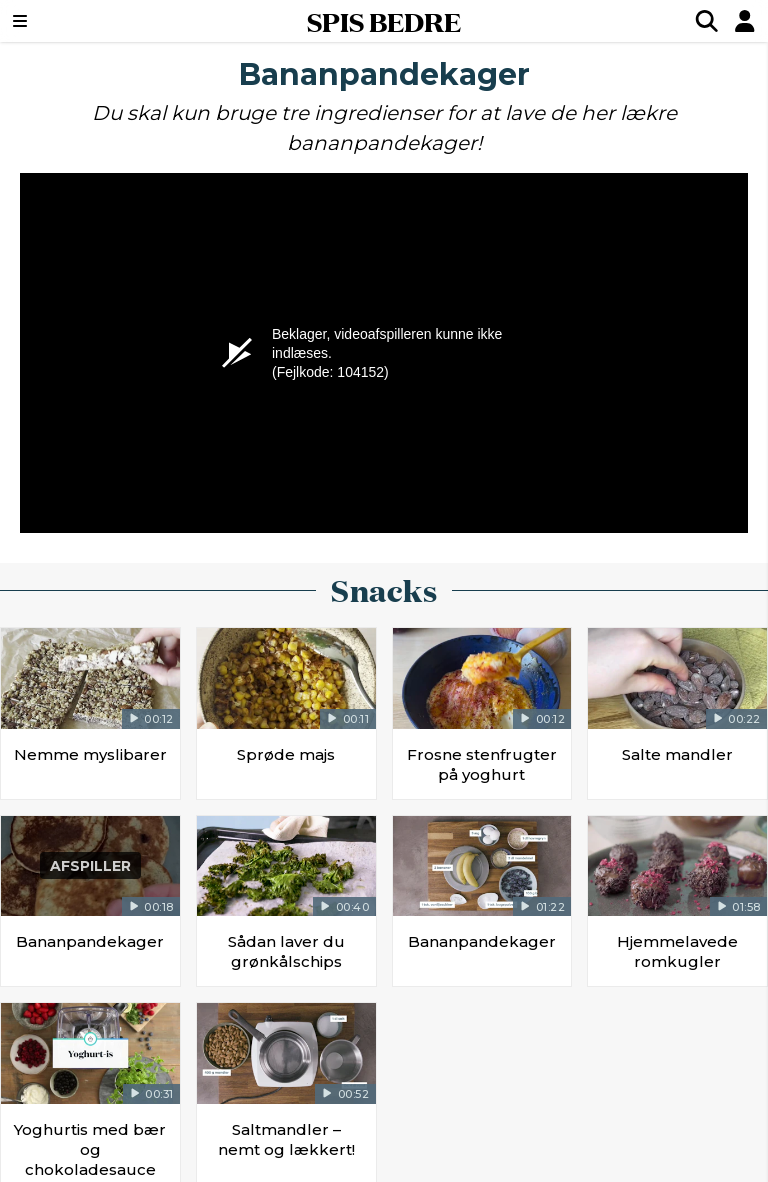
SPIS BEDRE (384, 21)
